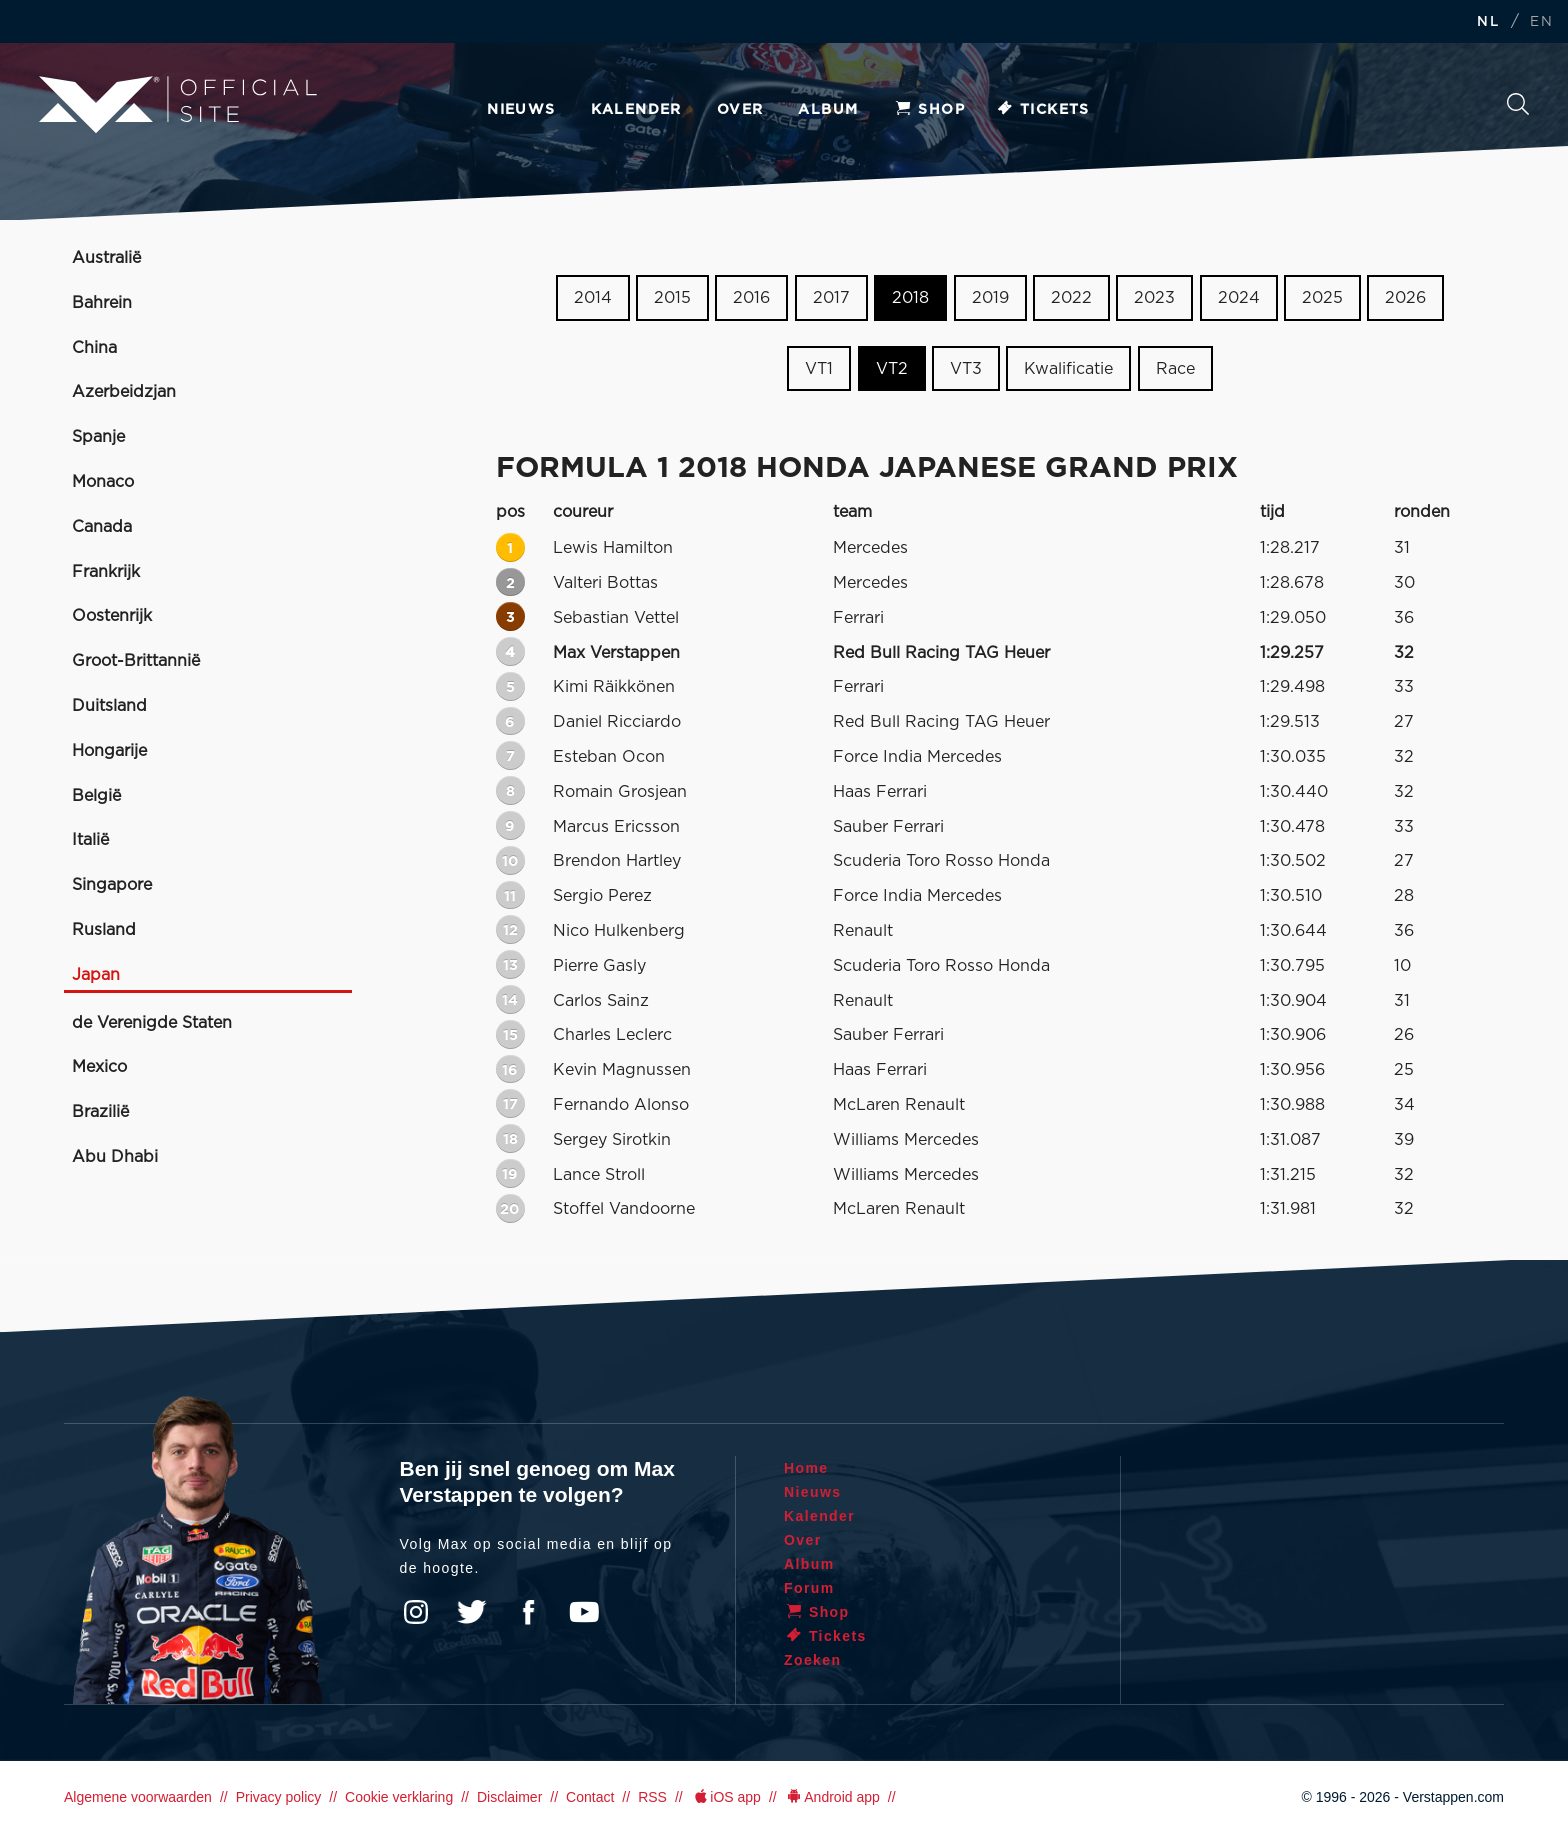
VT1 (819, 369)
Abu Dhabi (115, 1157)
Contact (590, 1797)
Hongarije (109, 751)
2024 (1239, 298)
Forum (809, 1588)
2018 (910, 298)
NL (1488, 22)
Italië (90, 840)
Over (740, 110)
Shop (929, 110)
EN (1541, 22)
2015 (672, 298)
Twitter (472, 1612)
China (94, 348)
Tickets (1042, 110)
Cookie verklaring (399, 1797)
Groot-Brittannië (136, 661)
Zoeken (1518, 104)
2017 (831, 298)
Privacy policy (279, 1797)
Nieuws (521, 110)
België (96, 796)
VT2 (892, 369)
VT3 (966, 369)
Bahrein (102, 303)
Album (828, 110)
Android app (832, 1797)
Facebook (528, 1612)
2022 (1071, 298)
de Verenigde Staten (152, 1023)
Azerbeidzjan (124, 392)
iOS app (726, 1797)
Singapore (112, 885)
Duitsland (109, 706)
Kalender (636, 110)
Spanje (98, 437)
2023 (1154, 298)
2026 (1405, 298)
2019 (990, 298)
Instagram (416, 1612)
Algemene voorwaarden (138, 1797)
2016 (751, 298)
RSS (652, 1797)
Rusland (104, 930)
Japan (96, 975)
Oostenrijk (112, 616)
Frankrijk (106, 572)
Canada (102, 527)
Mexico (99, 1067)
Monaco (103, 482)
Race (1175, 369)
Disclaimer (509, 1797)
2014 (593, 298)
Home (806, 1468)
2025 (1322, 298)
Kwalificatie (1068, 369)
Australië (106, 258)
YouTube (584, 1612)
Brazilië (100, 1112)
